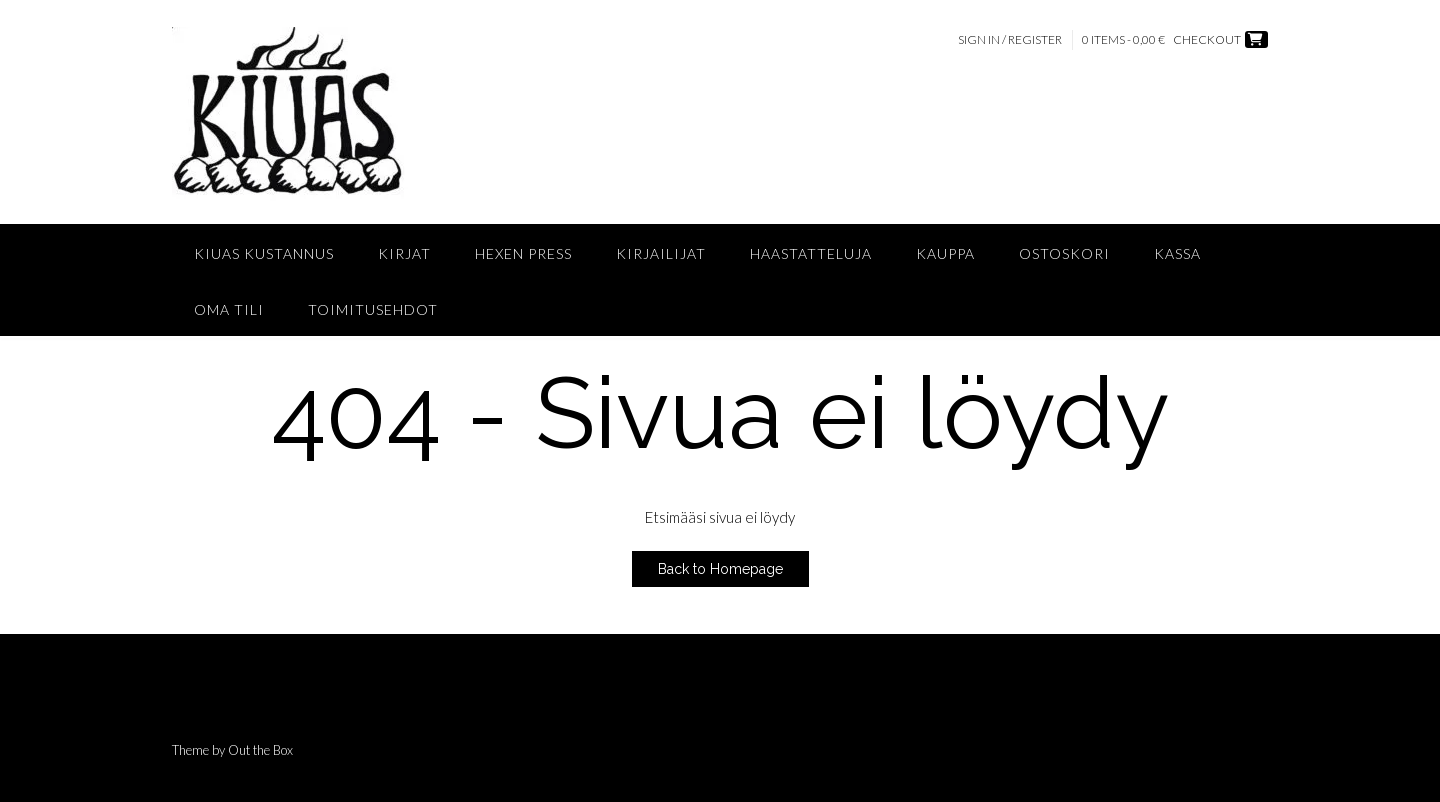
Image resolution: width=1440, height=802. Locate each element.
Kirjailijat (661, 253)
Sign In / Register (1010, 39)
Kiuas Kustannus (264, 253)
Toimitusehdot (373, 309)
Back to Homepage (720, 569)
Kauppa (945, 253)
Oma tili (229, 309)
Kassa (1177, 253)
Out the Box (260, 750)
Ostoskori (1064, 253)
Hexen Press (523, 253)
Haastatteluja (811, 253)
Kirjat (404, 253)
